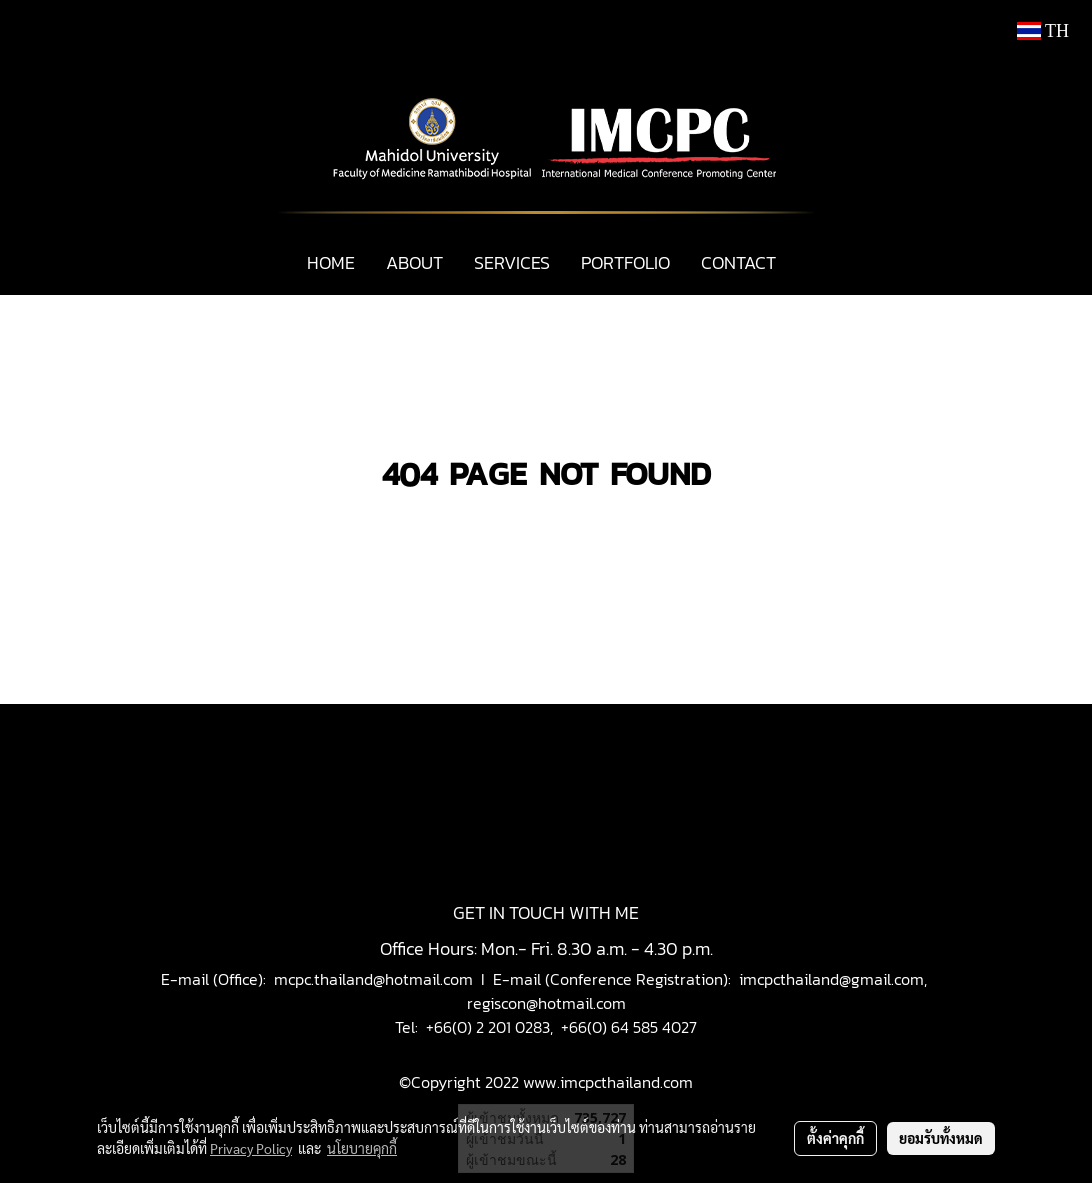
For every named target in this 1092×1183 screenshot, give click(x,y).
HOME (331, 262)
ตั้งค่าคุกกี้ (835, 1138)
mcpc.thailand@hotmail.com (373, 979)
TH (1043, 31)
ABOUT (414, 262)
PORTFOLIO (625, 262)
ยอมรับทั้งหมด (941, 1138)
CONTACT (738, 262)
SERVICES (512, 262)
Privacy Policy (251, 1148)
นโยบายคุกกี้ (362, 1148)
